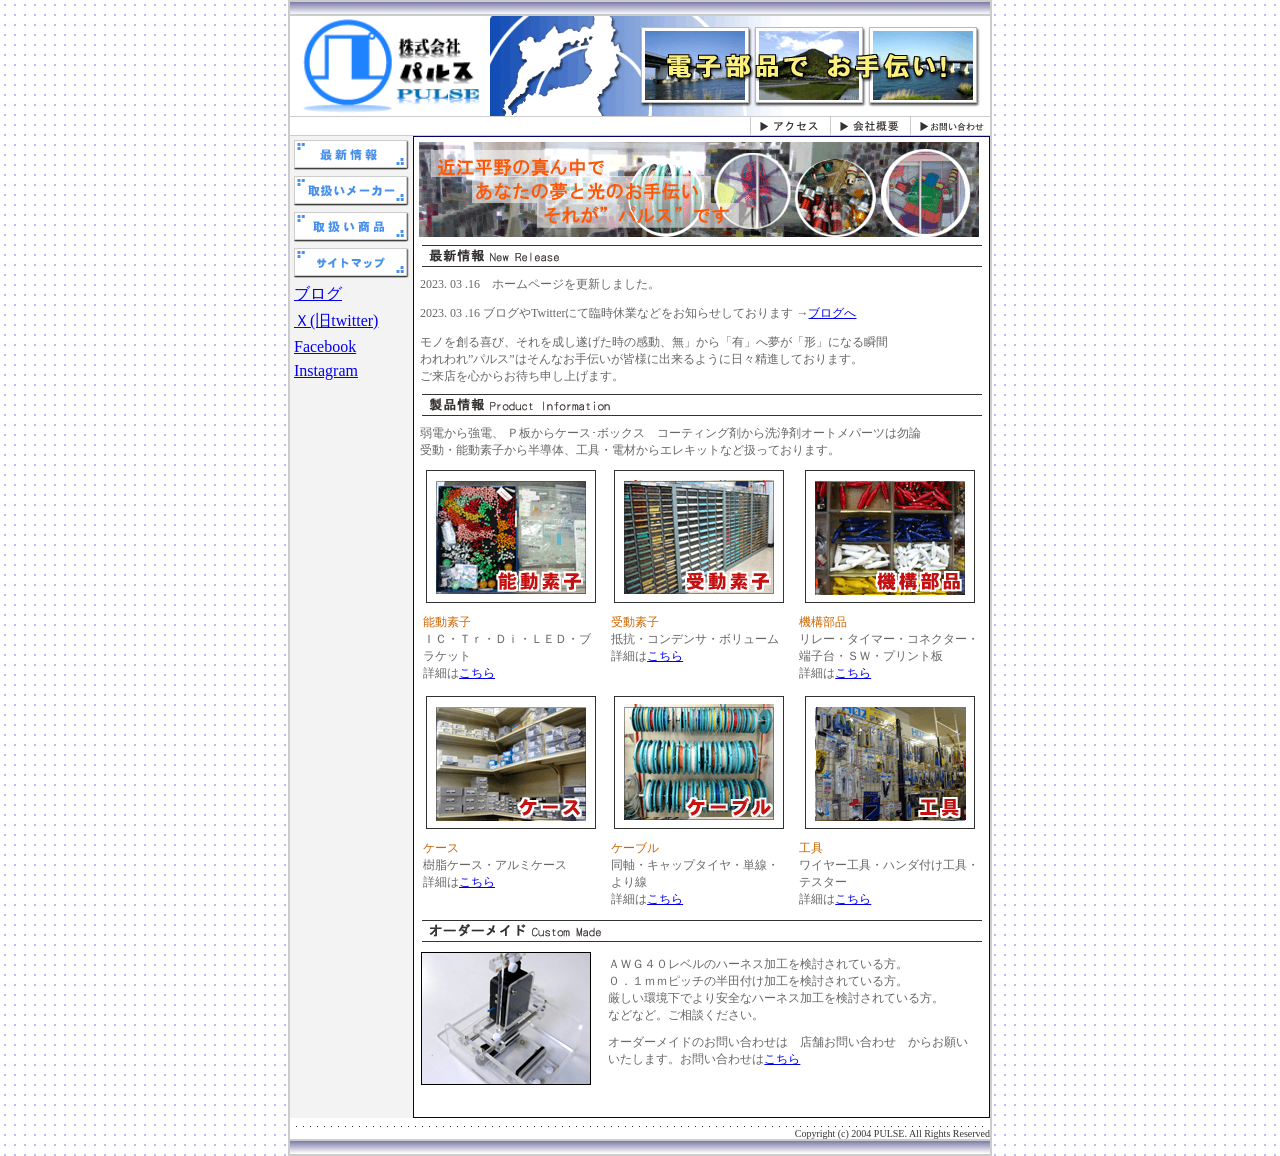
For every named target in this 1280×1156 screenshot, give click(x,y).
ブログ (318, 293)
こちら (477, 673)
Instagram (326, 370)
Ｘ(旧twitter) (336, 320)
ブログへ (832, 313)
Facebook (325, 346)
